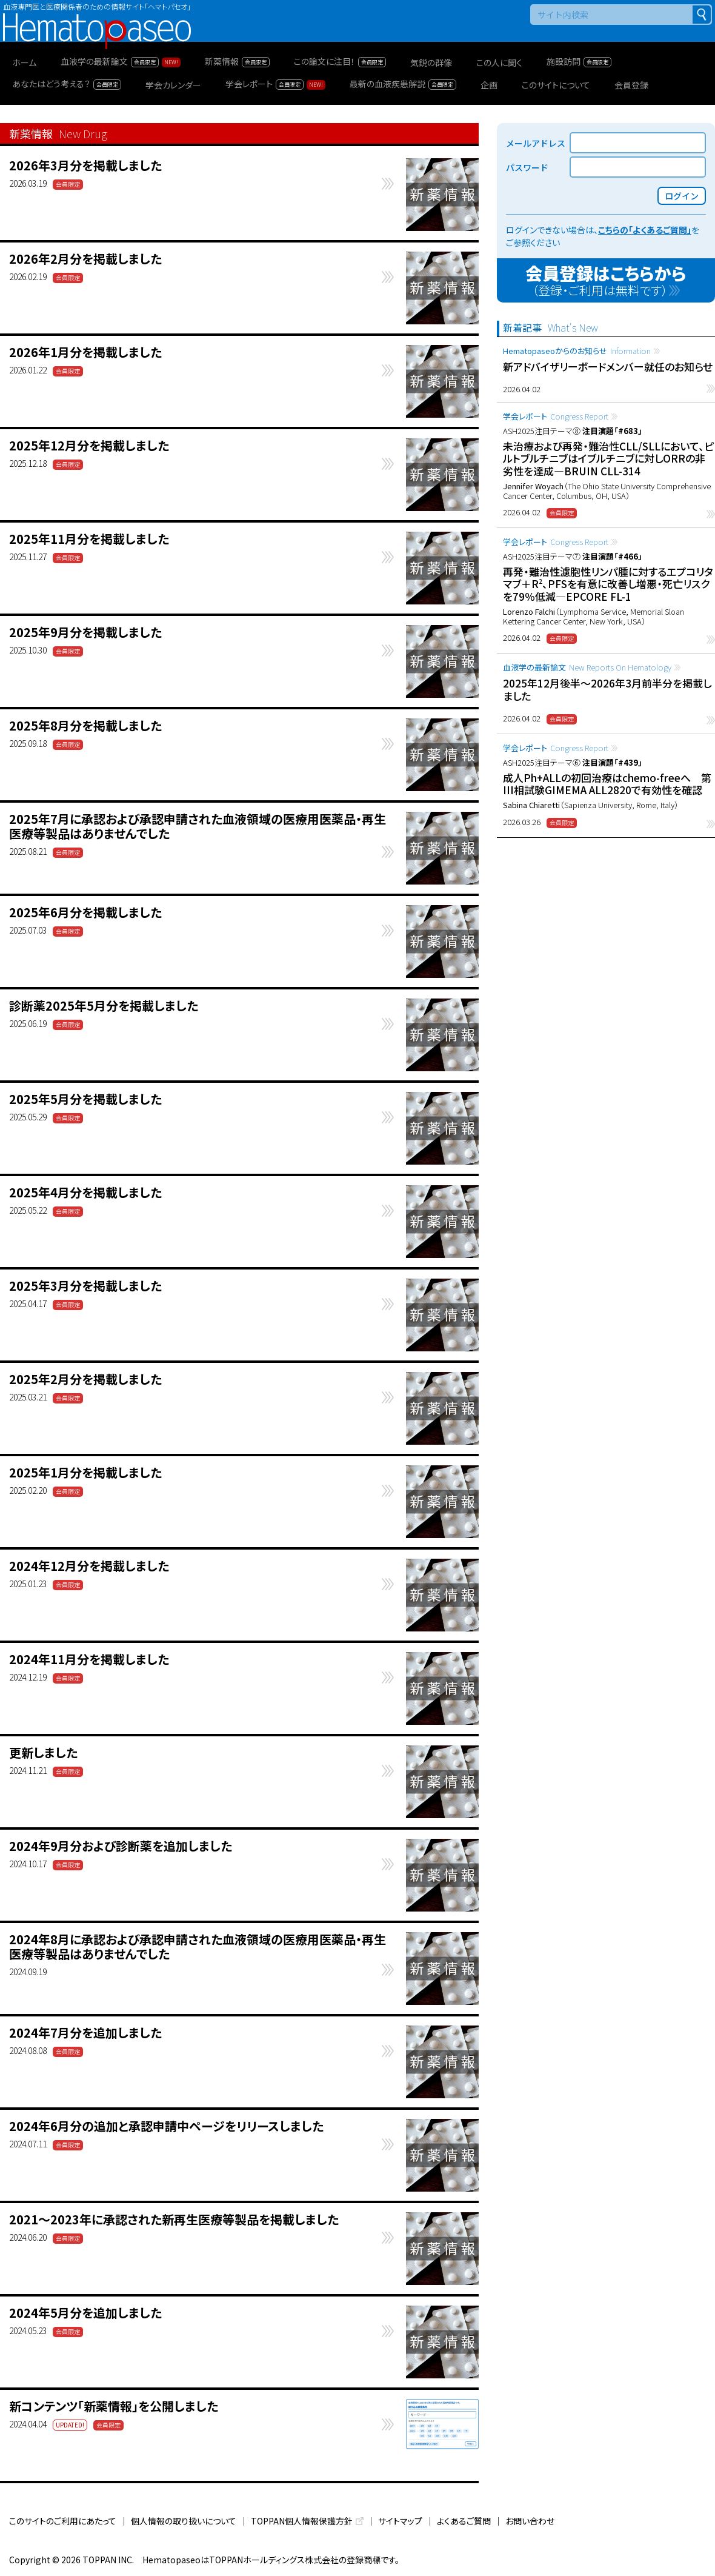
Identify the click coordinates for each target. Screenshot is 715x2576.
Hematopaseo (97, 18)
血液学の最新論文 (587, 667)
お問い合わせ (529, 2521)
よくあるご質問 (464, 2521)
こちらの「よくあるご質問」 (644, 230)
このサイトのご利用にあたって (62, 2521)
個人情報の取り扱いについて (183, 2521)
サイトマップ (400, 2521)
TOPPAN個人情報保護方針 (302, 2521)
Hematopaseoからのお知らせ (577, 351)
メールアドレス (535, 143)
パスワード (527, 167)
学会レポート (555, 416)
